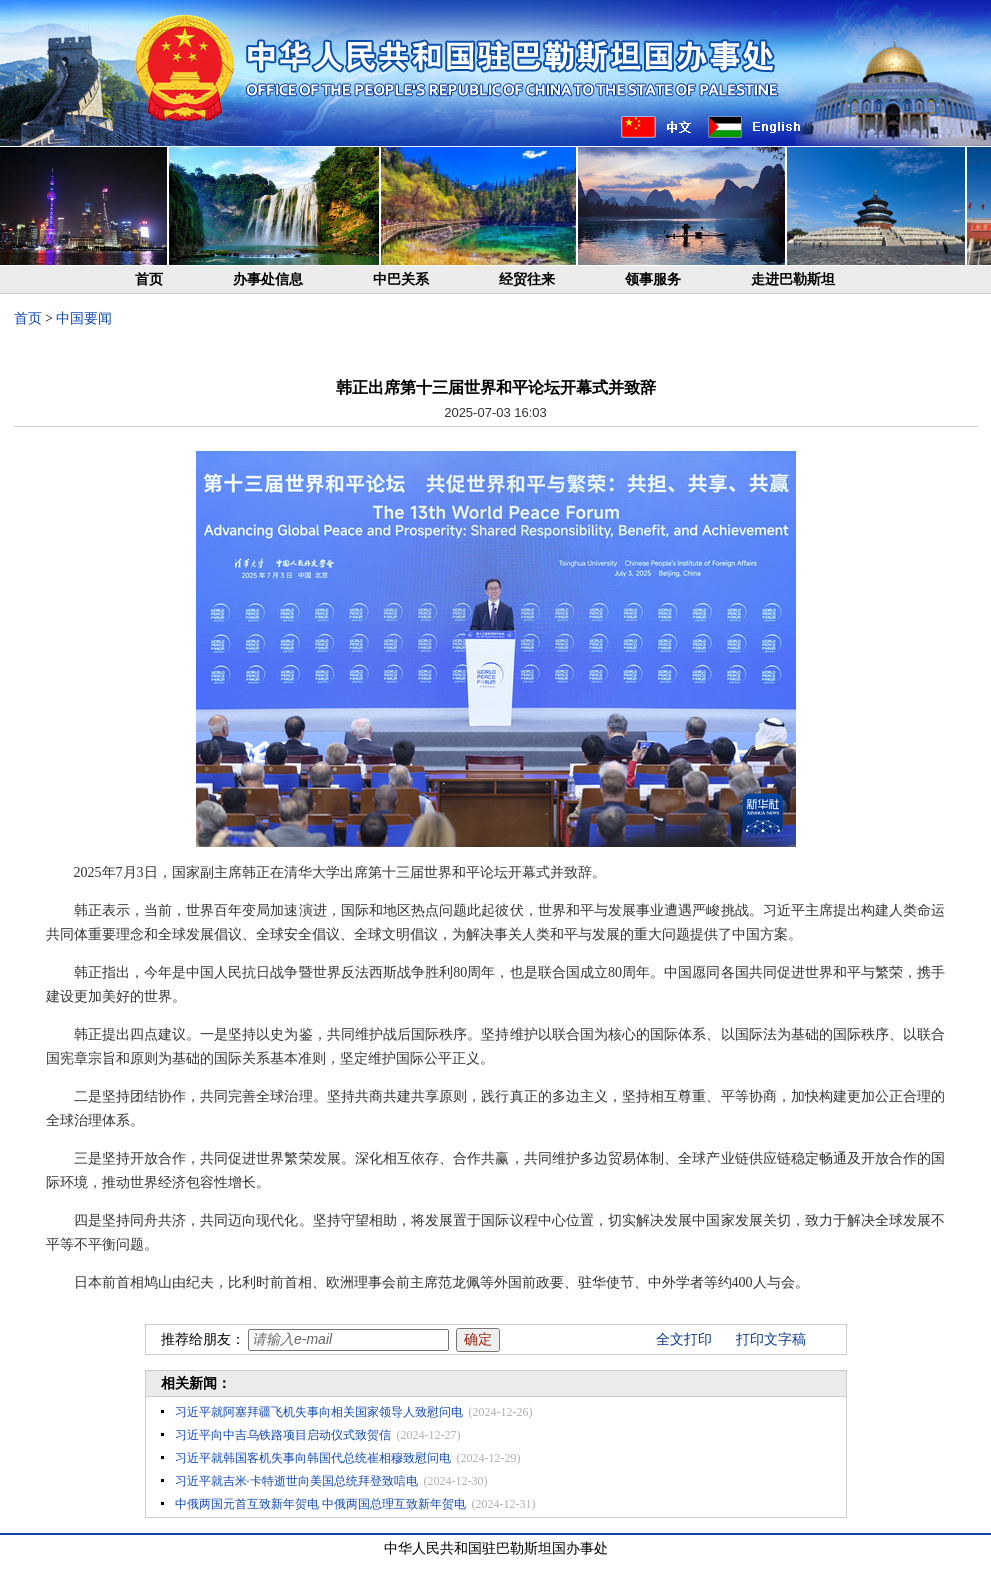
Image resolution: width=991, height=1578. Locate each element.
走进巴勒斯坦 (793, 279)
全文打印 (684, 1339)
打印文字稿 (771, 1339)
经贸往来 (527, 279)
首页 (149, 279)
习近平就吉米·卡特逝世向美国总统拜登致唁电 (296, 1481)
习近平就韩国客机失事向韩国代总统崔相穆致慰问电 (313, 1458)
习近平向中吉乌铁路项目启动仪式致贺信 (283, 1435)
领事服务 (653, 279)
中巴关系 (401, 279)
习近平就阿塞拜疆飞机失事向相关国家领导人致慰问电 (319, 1412)
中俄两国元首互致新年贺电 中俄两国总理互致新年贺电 (320, 1504)
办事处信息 (268, 279)
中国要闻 (84, 318)
